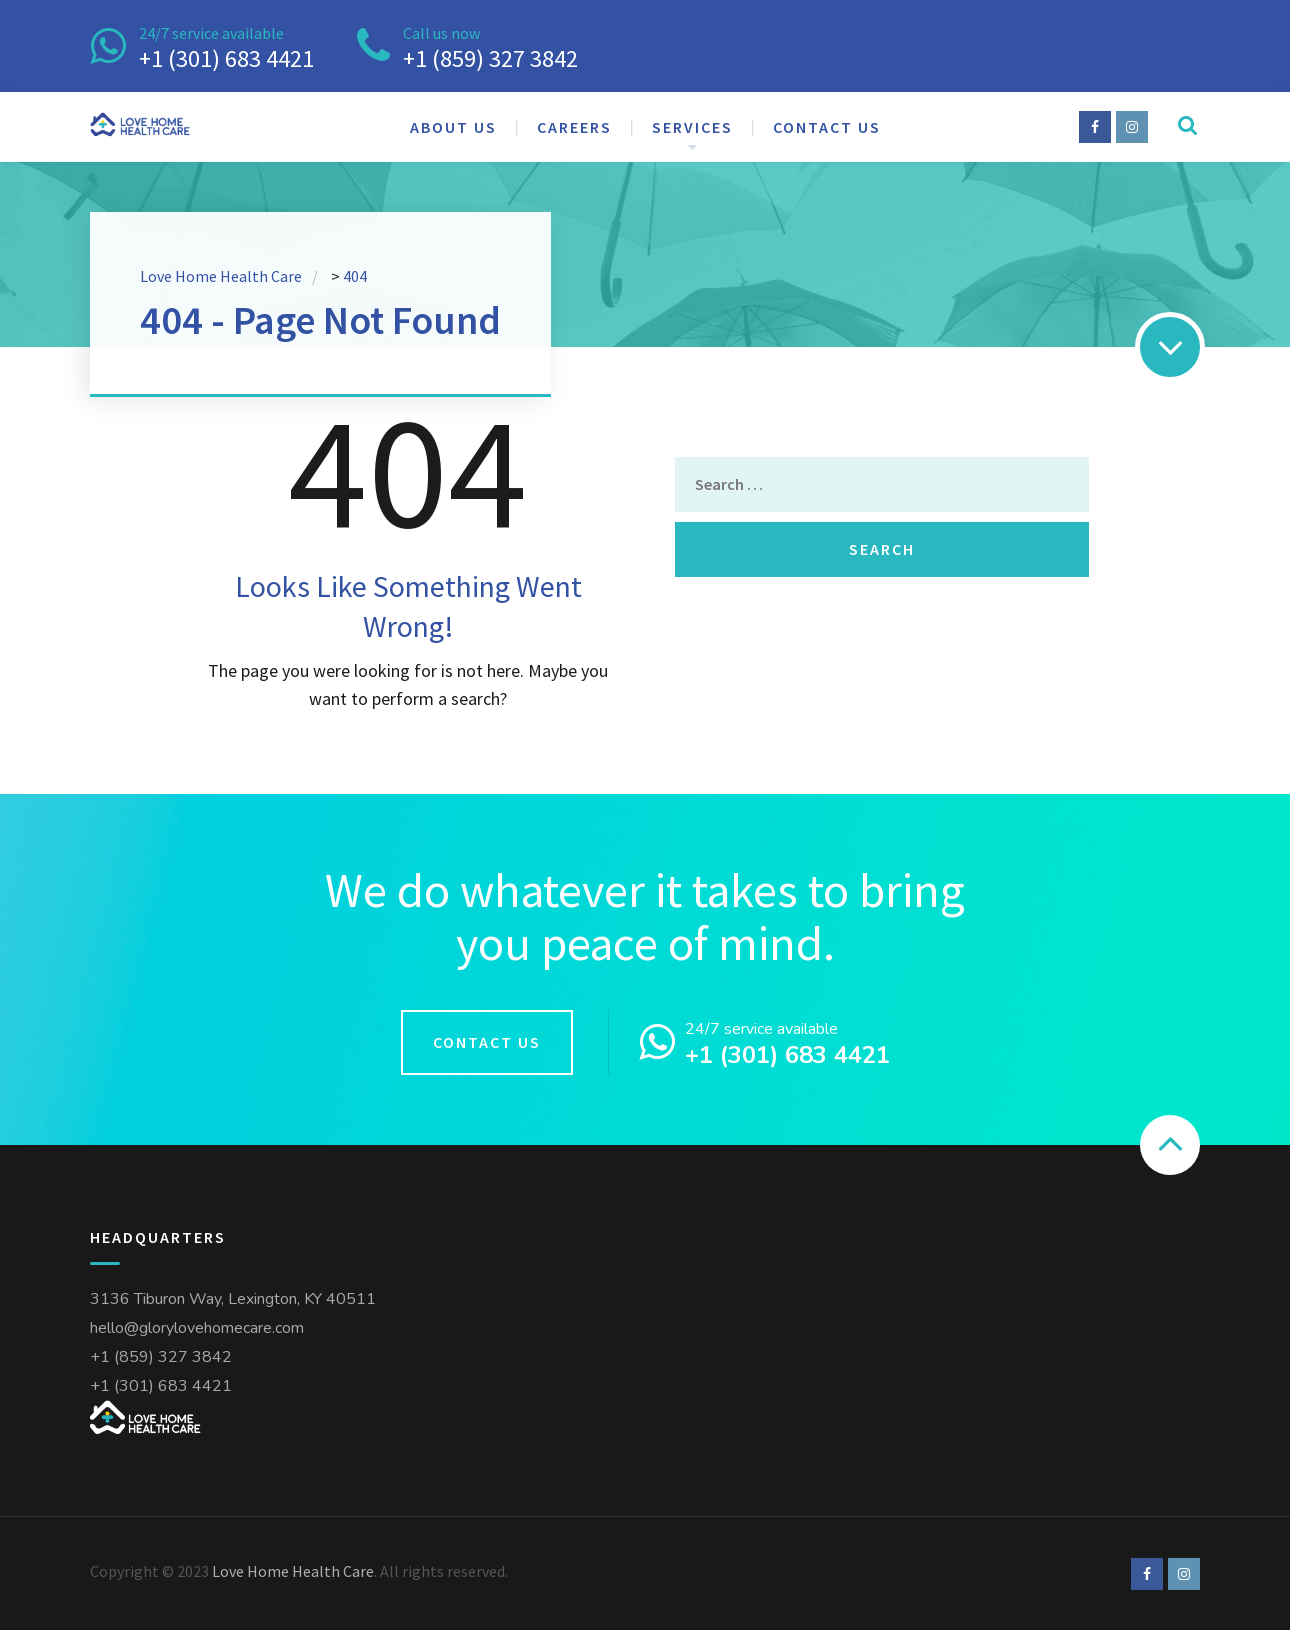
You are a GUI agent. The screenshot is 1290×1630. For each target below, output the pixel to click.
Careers (574, 127)
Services (692, 127)
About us (453, 127)
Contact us (827, 127)
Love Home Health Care (293, 1571)
